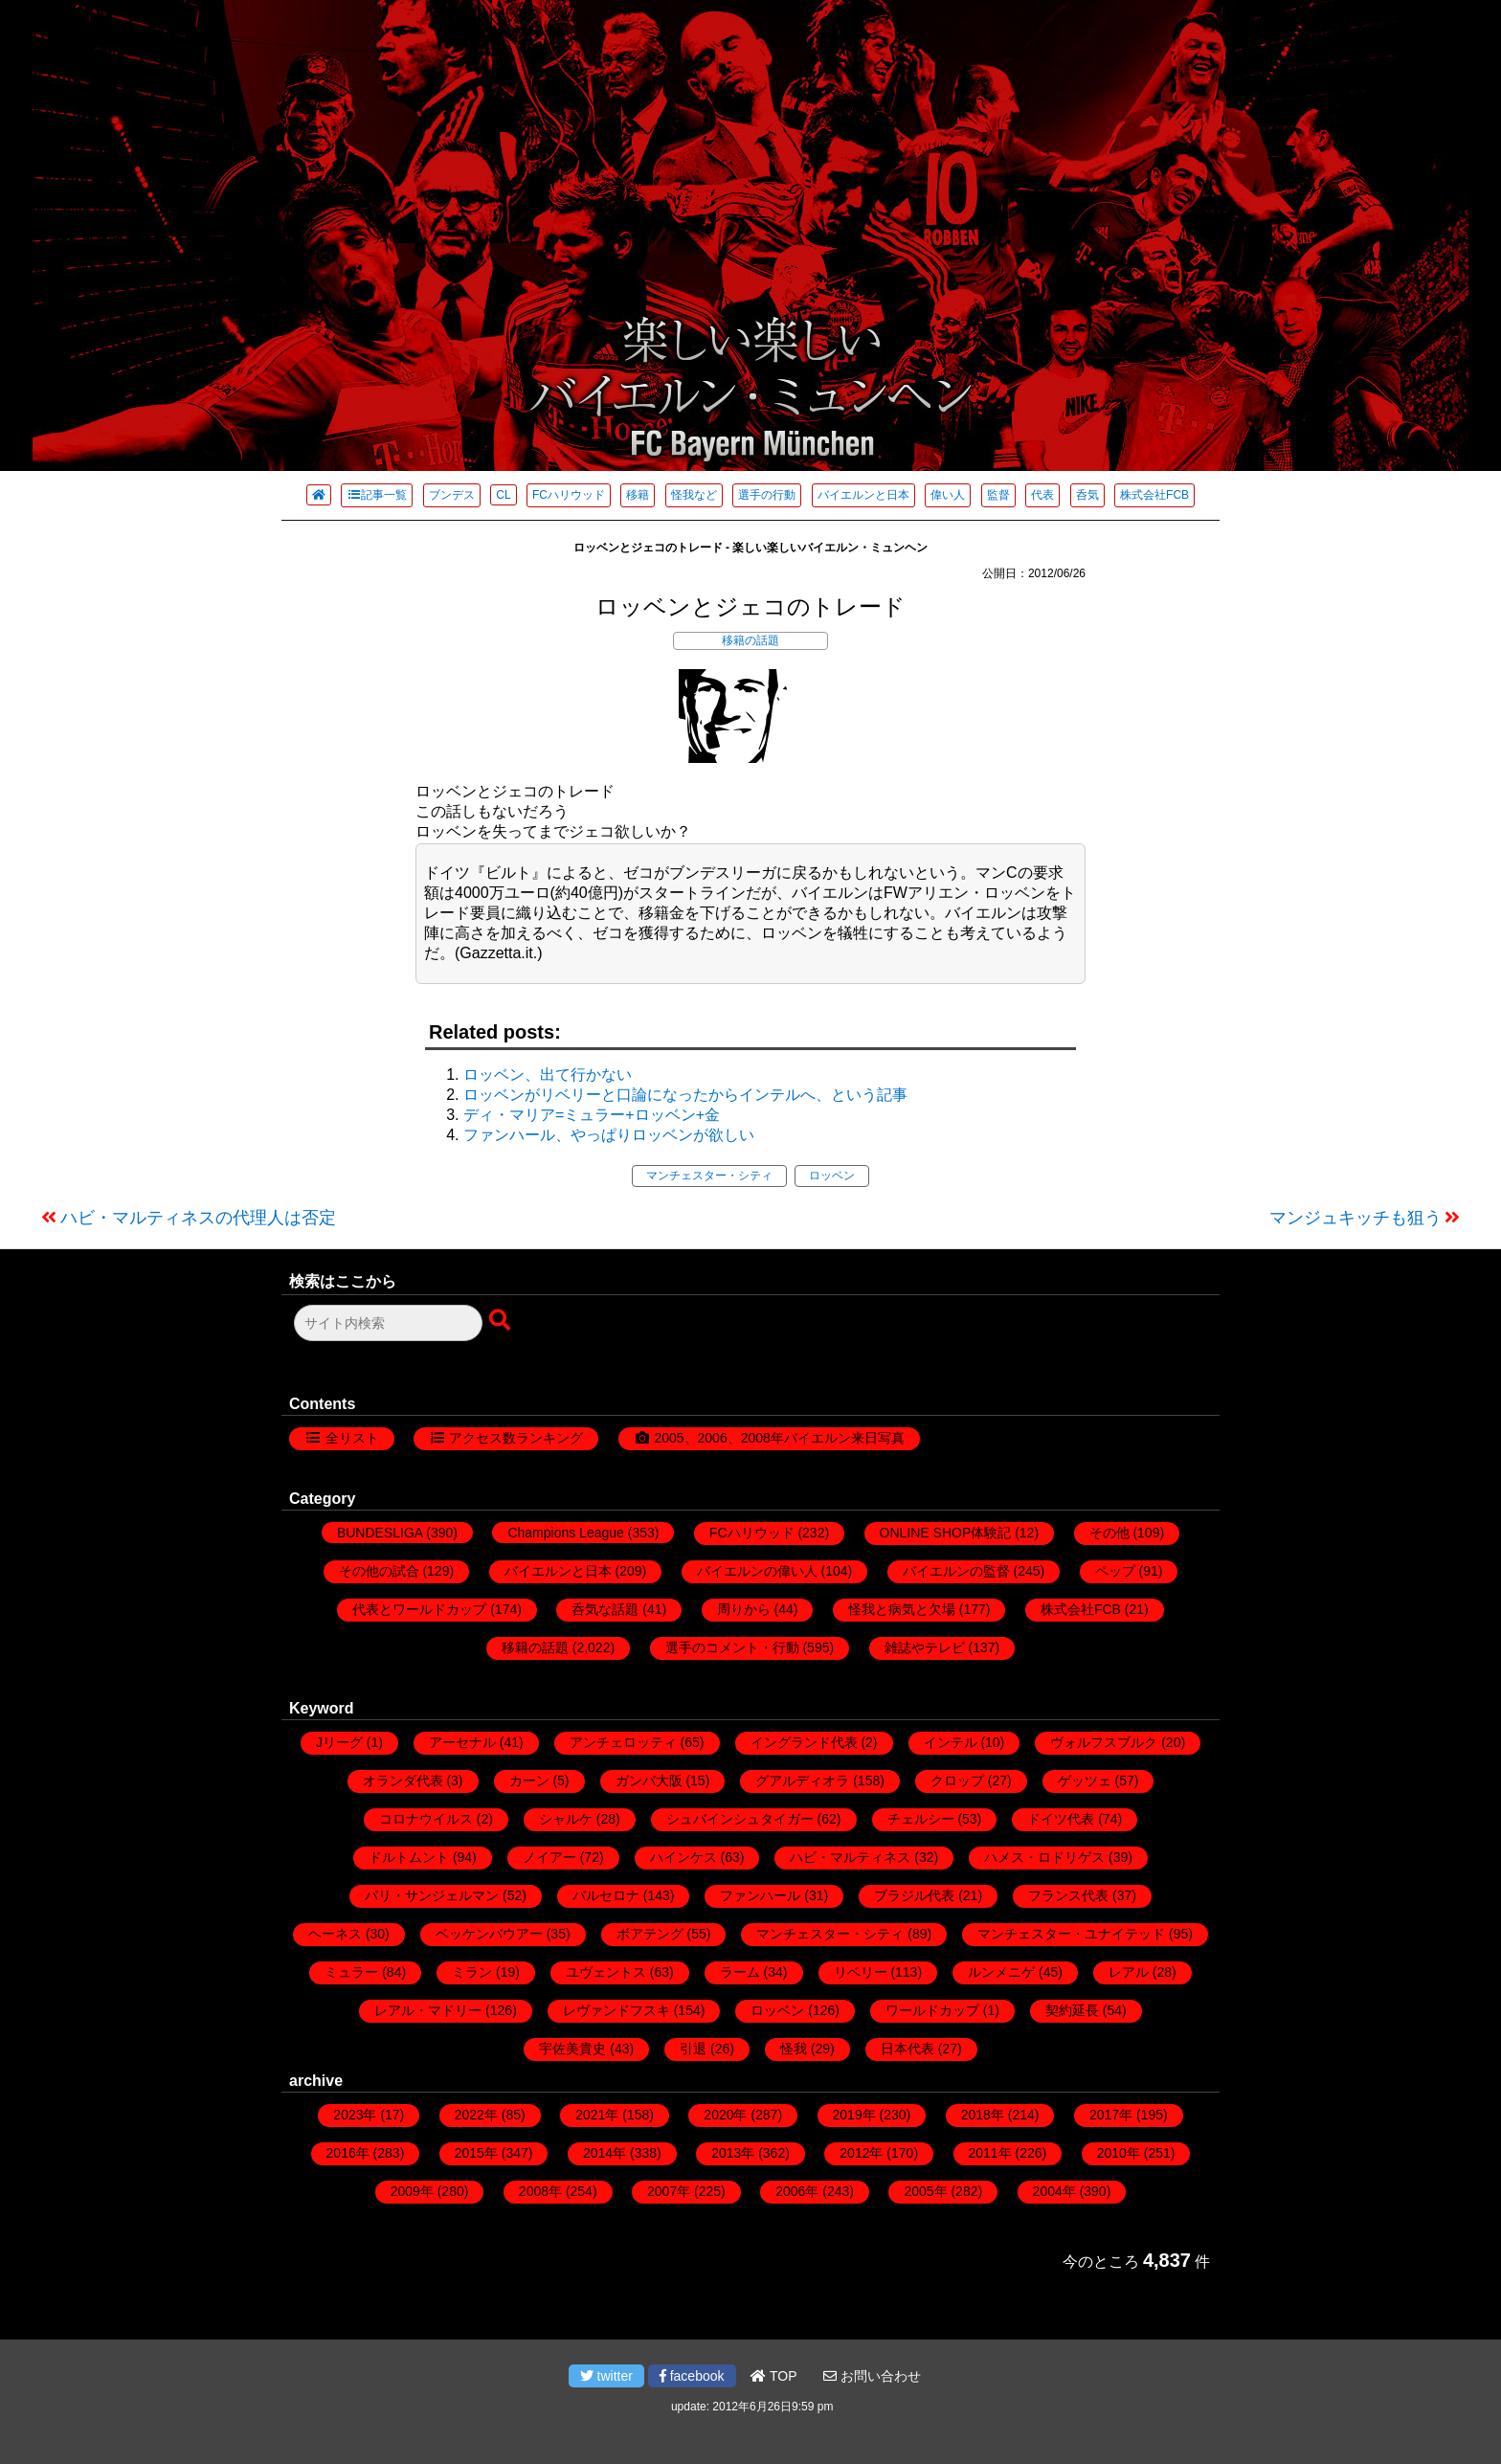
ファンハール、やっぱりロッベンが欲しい (608, 1135)
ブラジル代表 (914, 1895)
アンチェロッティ (623, 1742)
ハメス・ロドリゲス (1044, 1857)
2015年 (476, 2153)
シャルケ (566, 1818)
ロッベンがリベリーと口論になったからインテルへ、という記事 (685, 1094)
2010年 (1118, 2153)
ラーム (740, 1972)
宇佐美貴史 (572, 2048)
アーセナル (462, 1742)
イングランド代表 (804, 1742)
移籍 (637, 495)
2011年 (990, 2153)
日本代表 (907, 2048)
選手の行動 (766, 495)
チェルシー (920, 1818)
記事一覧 (377, 495)
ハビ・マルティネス (850, 1857)
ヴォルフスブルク (1103, 1742)
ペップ (1115, 1571)
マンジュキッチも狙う (1355, 1217)
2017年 (1110, 2114)
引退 (693, 2048)
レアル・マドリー (428, 2010)
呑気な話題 (604, 1609)
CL (503, 495)
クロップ (957, 1780)
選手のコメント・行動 (732, 1647)
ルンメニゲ (1001, 1972)
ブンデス (452, 495)
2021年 (596, 2114)
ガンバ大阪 (649, 1780)
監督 (998, 495)
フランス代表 (1068, 1895)
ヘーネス (335, 1933)
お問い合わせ (872, 2376)
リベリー (860, 1972)
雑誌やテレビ (925, 1647)
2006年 (796, 2191)
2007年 (668, 2191)
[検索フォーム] (388, 1323)
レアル (1129, 1972)
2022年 (476, 2114)
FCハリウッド (568, 495)
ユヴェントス (606, 1972)
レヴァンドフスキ (616, 2010)
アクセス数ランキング (516, 1437)
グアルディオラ (802, 1780)
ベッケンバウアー (489, 1933)
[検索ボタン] (501, 1321)
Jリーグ (339, 1742)
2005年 (925, 2191)
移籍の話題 (750, 640)
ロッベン (832, 1175)
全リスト (352, 1437)
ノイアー (549, 1857)
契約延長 (1072, 2010)
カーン (529, 1780)
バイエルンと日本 (863, 495)
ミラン (472, 1972)
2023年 (354, 2114)
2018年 (982, 2114)
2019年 (854, 2114)
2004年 (1054, 2191)
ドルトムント (409, 1857)
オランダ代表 (403, 1780)
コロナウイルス (426, 1818)
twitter (606, 2376)
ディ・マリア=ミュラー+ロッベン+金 (591, 1115)
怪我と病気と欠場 (901, 1609)
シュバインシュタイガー (740, 1818)
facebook (692, 2376)
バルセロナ (605, 1895)
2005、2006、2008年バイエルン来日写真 (779, 1437)
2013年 (732, 2153)
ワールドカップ (932, 2010)
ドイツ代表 (1060, 1818)
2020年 (725, 2114)
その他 (1109, 1532)
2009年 (412, 2191)
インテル (950, 1742)
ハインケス (683, 1857)
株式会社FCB (1154, 495)
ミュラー (351, 1972)
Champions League (565, 1532)
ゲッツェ (1084, 1780)
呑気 (1087, 495)
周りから (744, 1609)
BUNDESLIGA (379, 1532)
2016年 (348, 2153)
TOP (773, 2376)
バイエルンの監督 (956, 1571)
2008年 (540, 2191)
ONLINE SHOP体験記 (946, 1532)
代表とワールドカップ (419, 1609)
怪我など (694, 495)
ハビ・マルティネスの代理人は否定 (198, 1217)
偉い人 (947, 495)
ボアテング (649, 1933)
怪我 (793, 2048)
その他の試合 (379, 1571)
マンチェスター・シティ (709, 1175)
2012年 (861, 2153)
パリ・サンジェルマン (432, 1895)
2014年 (604, 2153)
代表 (1042, 495)
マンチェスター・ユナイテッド (1071, 1933)
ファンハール (760, 1895)
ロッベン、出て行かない (547, 1074)
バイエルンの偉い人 (757, 1571)
